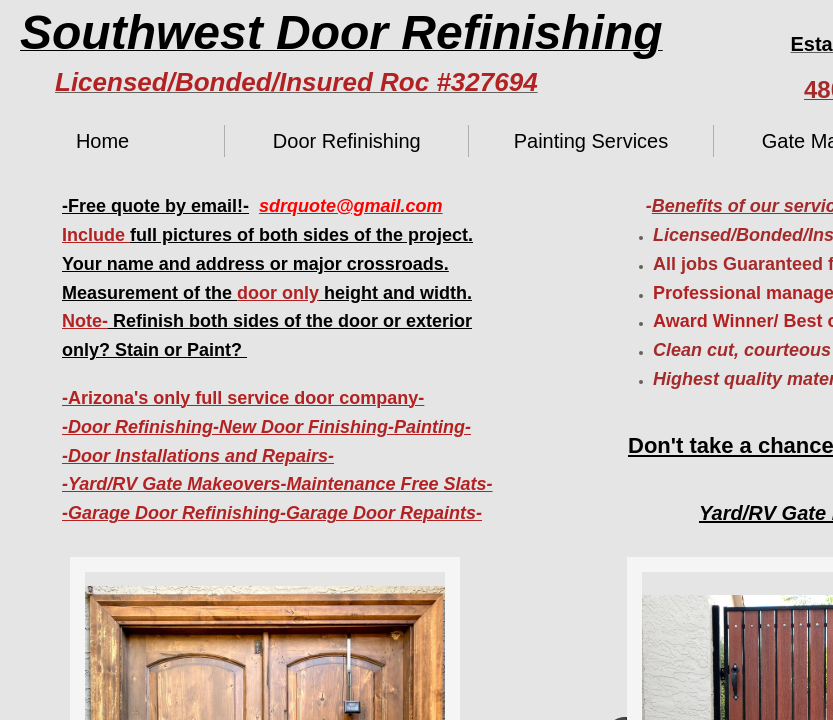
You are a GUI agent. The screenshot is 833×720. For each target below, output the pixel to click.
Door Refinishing (347, 141)
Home (102, 141)
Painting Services (591, 141)
